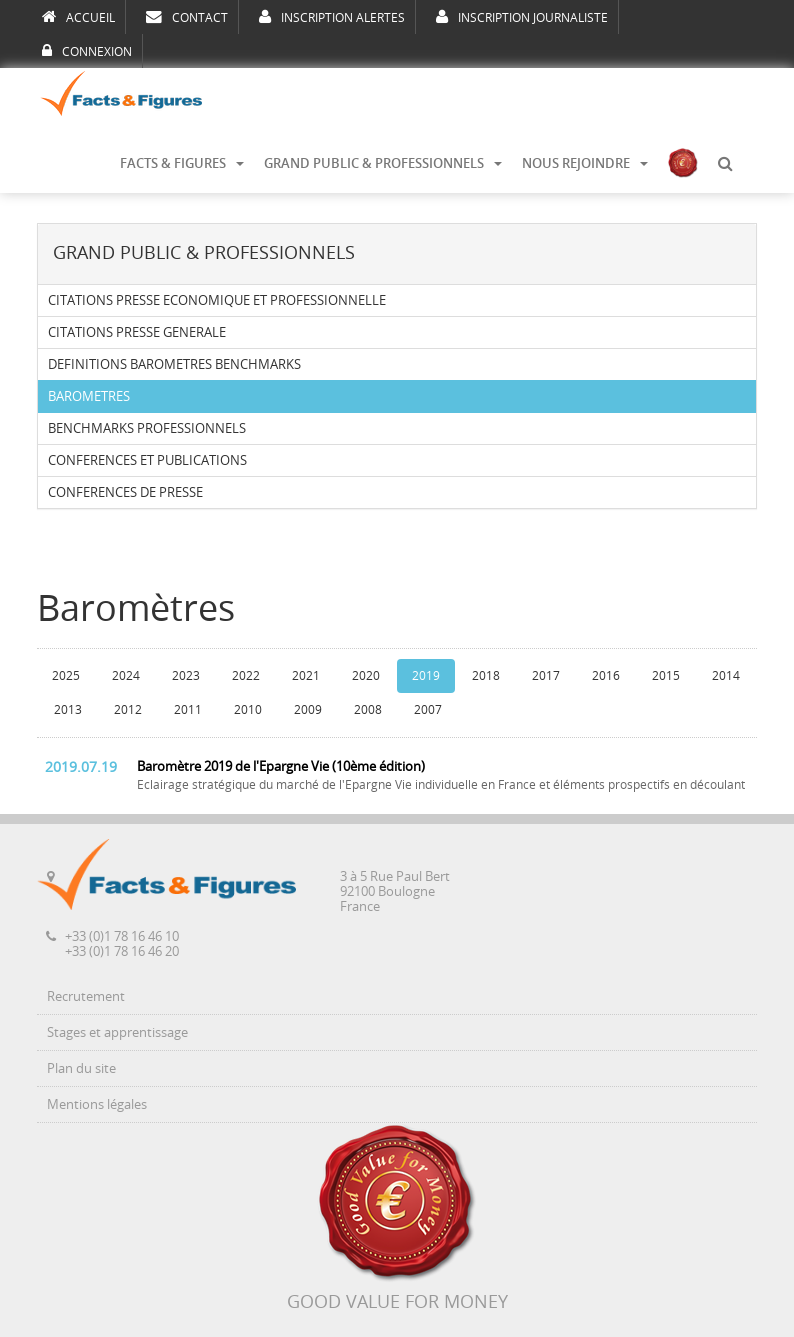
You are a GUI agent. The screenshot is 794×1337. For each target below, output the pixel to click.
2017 (546, 676)
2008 (368, 710)
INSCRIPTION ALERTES (332, 17)
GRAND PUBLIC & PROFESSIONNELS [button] (383, 163)
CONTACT (187, 17)
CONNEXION (87, 51)
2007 (428, 710)
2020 (366, 676)
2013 (68, 710)
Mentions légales (97, 1104)
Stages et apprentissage (117, 1032)
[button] (725, 164)
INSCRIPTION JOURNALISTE (522, 17)
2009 (308, 710)
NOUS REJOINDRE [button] (585, 163)
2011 (188, 710)
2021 (306, 676)
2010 (248, 710)
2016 (606, 676)
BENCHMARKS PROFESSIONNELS (147, 428)
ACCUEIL (78, 17)
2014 (726, 676)
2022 (246, 676)
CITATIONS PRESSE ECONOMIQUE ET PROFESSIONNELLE (217, 300)
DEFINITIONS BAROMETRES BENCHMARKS (174, 364)
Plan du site (81, 1068)
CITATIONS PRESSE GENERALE (137, 332)
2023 (186, 676)
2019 (426, 676)
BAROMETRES (89, 396)
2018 (486, 676)
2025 (66, 676)
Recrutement (86, 996)
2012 (128, 710)
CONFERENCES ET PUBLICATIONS (147, 460)
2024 (126, 676)
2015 (666, 676)
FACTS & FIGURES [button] (182, 163)
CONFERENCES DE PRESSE (125, 492)
